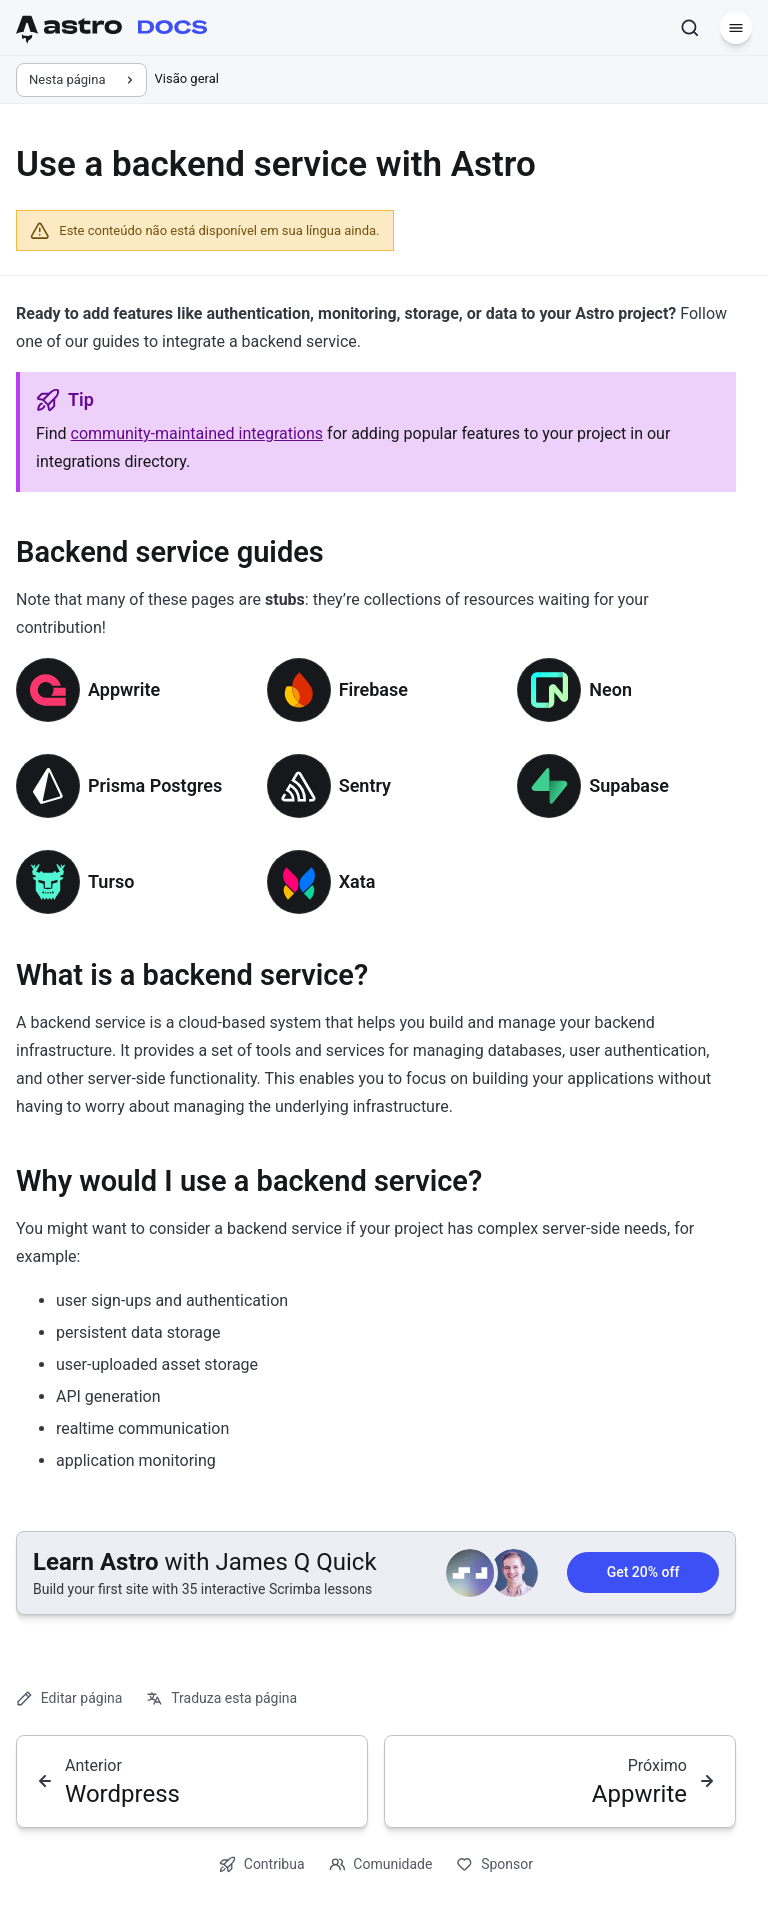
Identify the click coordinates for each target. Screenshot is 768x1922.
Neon (610, 689)
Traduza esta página (221, 1698)
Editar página (69, 1698)
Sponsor (494, 1864)
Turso (111, 881)
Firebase (373, 689)
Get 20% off (643, 1572)
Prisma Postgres (155, 785)
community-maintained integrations (197, 433)
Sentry (365, 785)
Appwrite (124, 689)
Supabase (629, 785)
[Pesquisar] (690, 28)
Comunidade (381, 1864)
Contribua (262, 1864)
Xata (357, 881)
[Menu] (736, 28)
